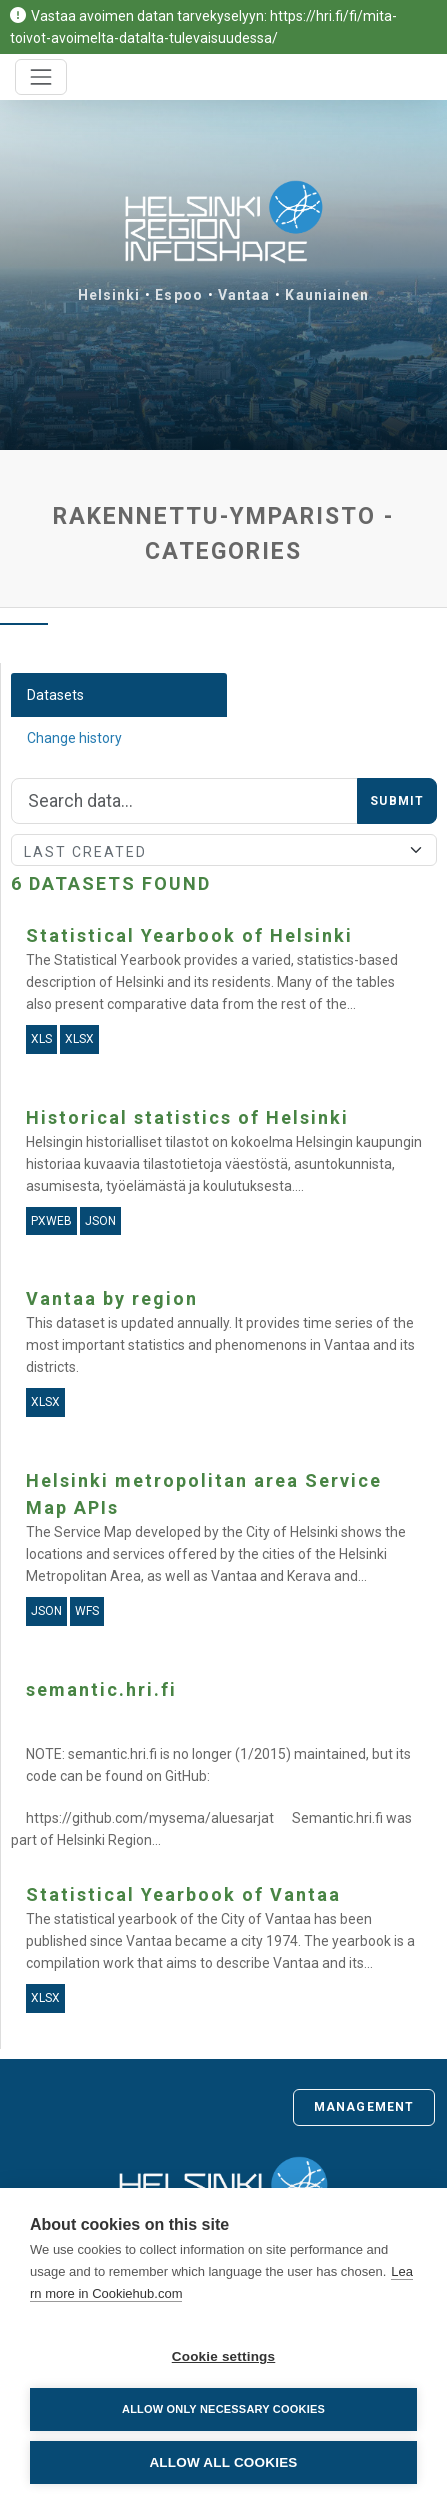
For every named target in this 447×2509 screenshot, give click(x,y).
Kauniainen (327, 295)
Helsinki (109, 295)
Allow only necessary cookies (223, 2409)
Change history (74, 738)
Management (364, 2107)
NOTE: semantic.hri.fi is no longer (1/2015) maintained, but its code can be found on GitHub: (218, 1765)
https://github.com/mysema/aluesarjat (150, 1818)
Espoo (179, 295)
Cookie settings (224, 2356)
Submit (397, 801)
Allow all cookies (223, 2462)
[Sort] (224, 850)
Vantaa (244, 295)
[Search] (184, 801)
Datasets (55, 695)
